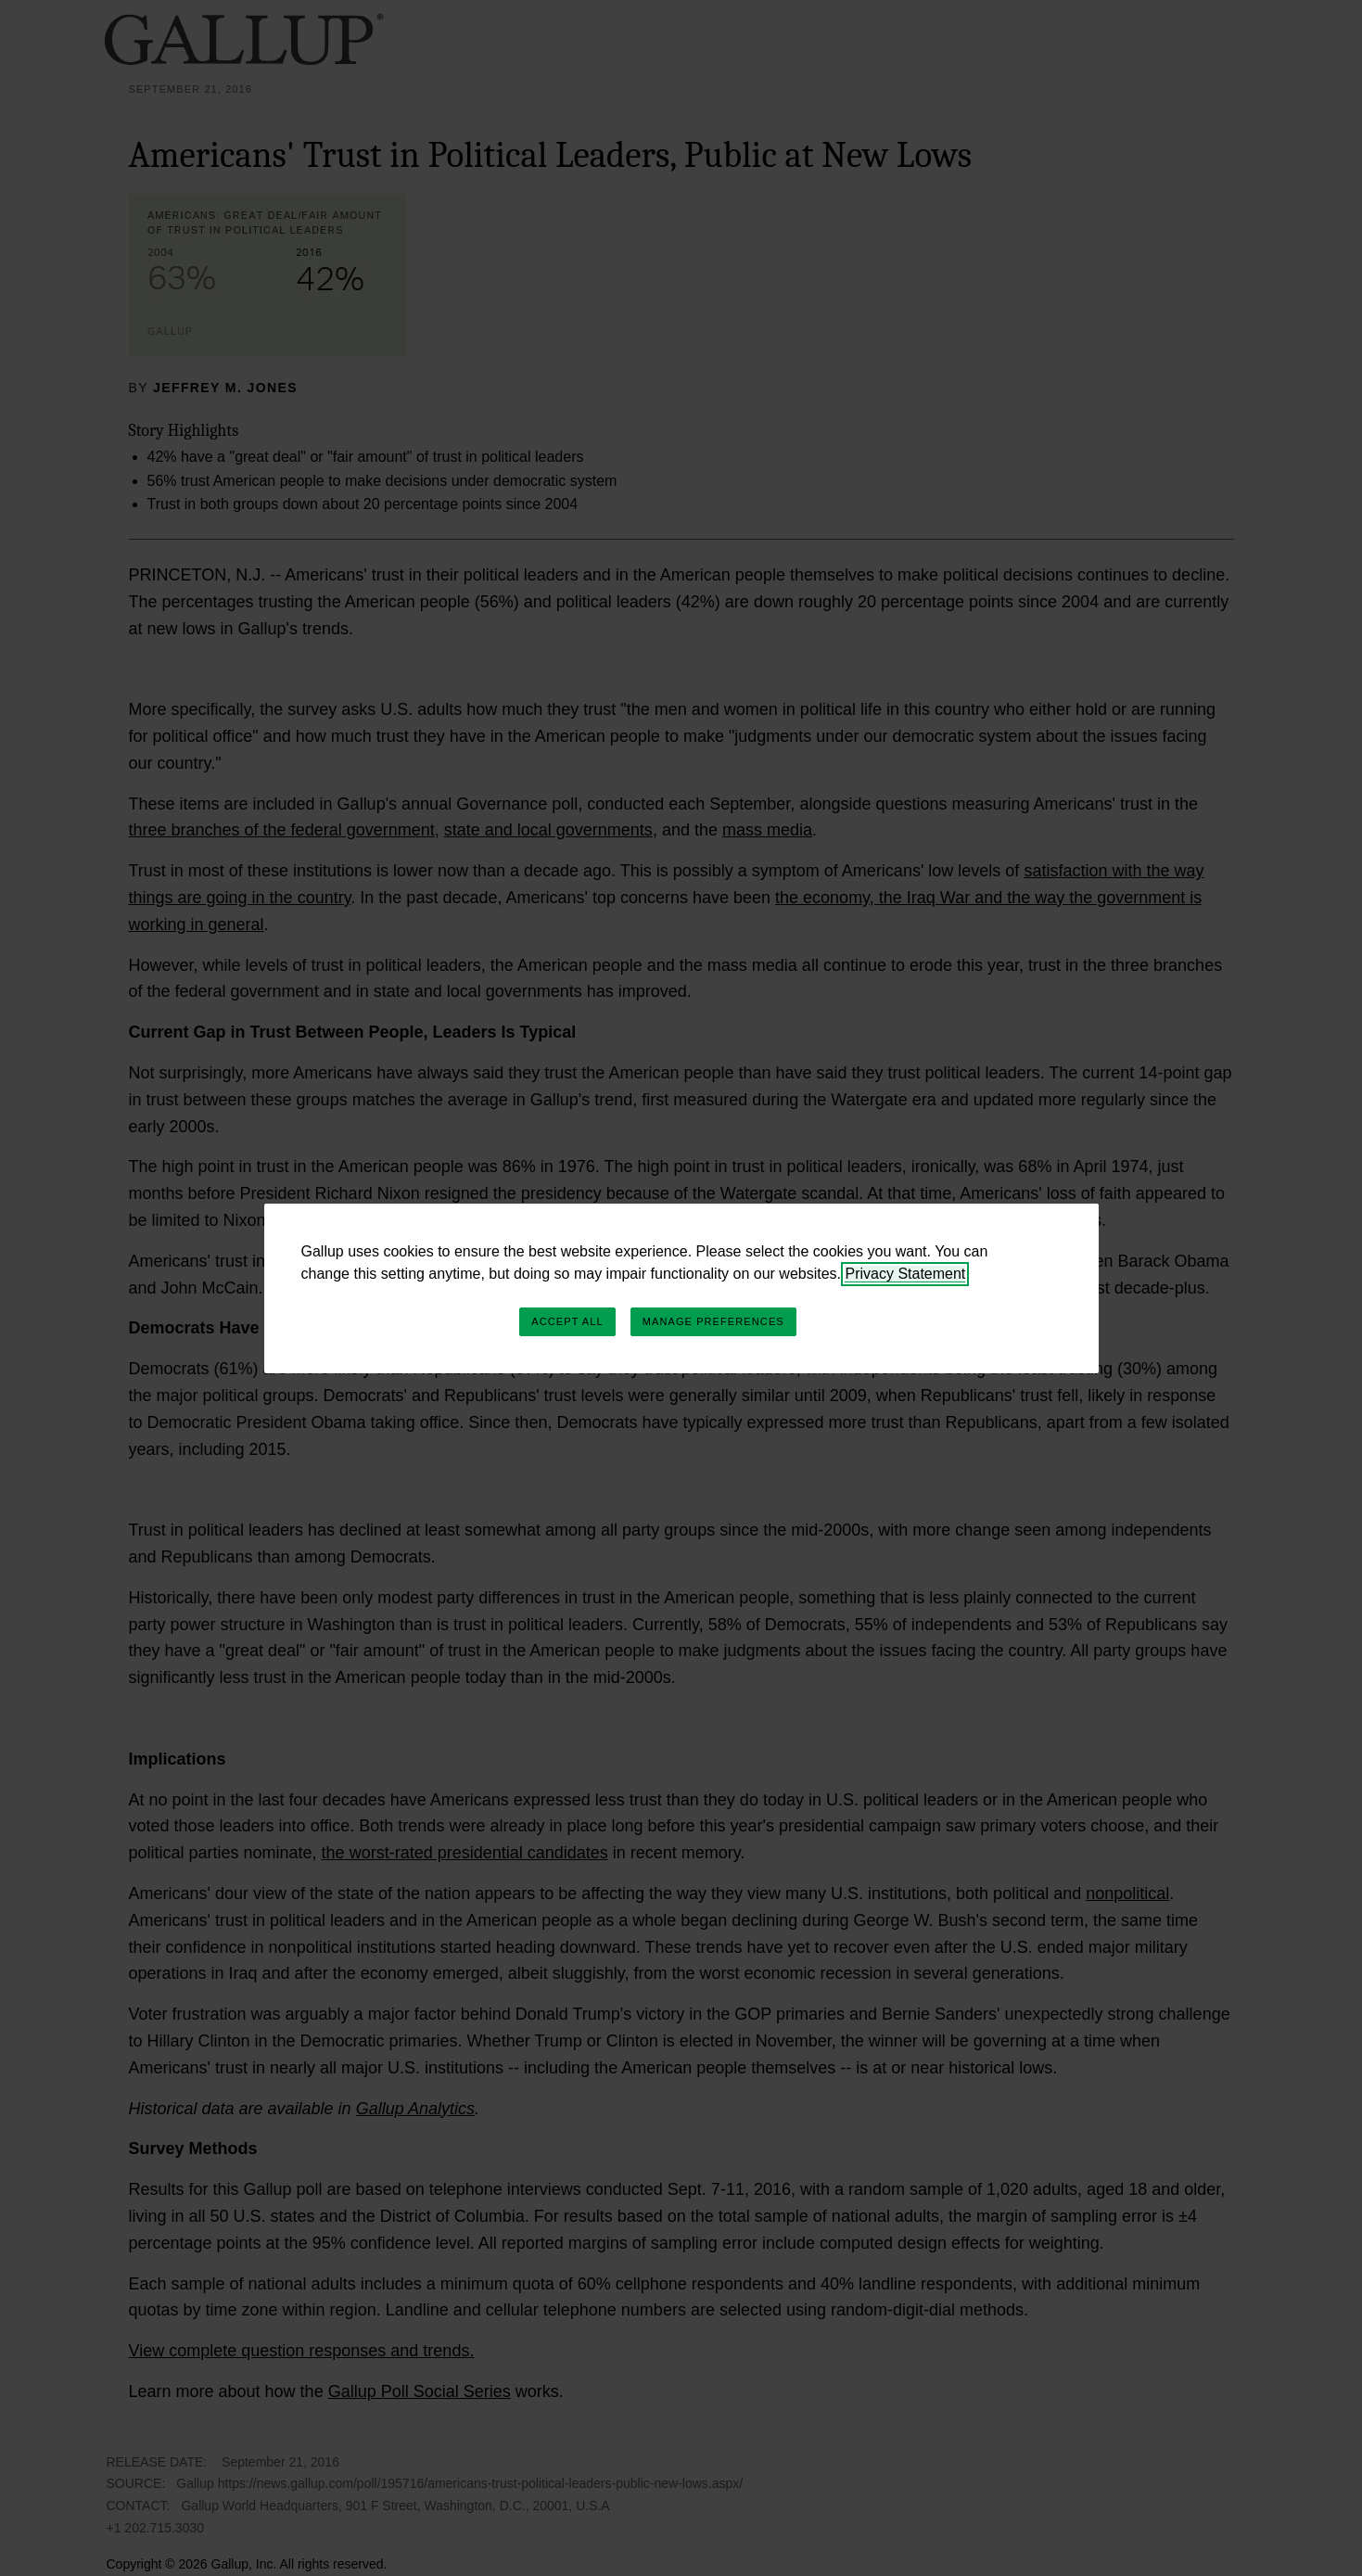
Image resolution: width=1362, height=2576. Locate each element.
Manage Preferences (713, 1321)
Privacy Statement (905, 1274)
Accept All (567, 1321)
